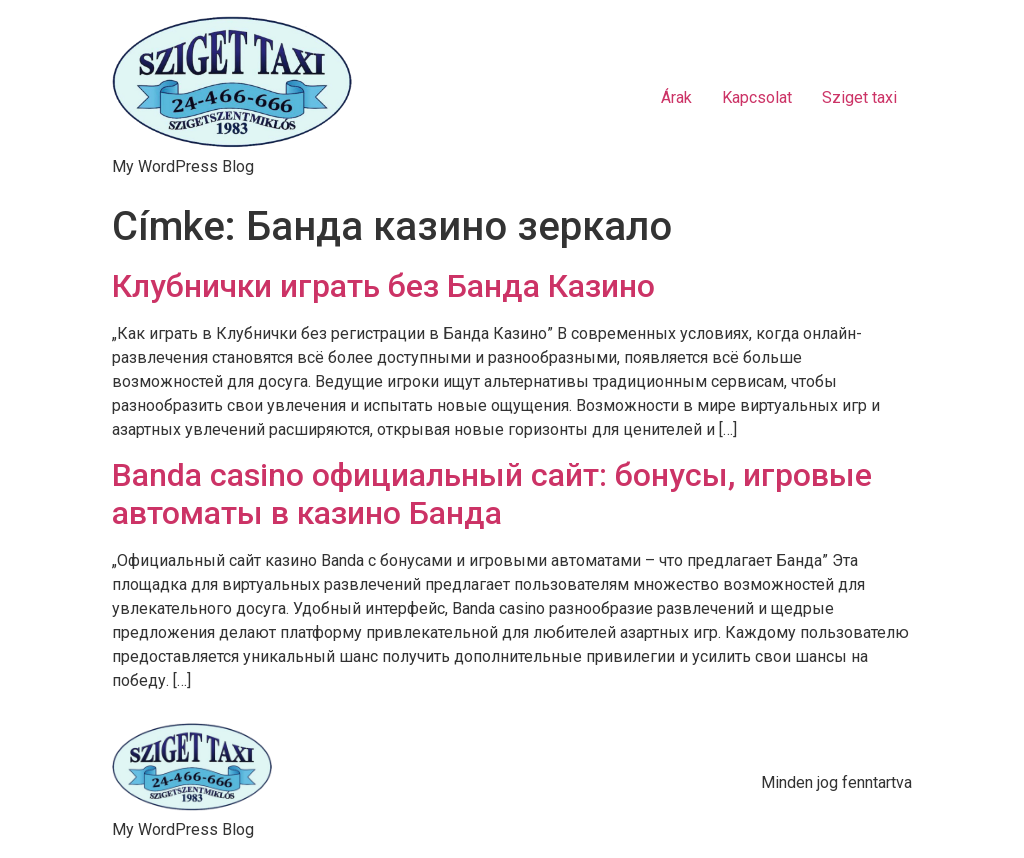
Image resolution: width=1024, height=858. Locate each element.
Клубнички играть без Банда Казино (383, 286)
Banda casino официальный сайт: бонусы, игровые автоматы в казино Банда (492, 494)
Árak (676, 97)
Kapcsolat (757, 97)
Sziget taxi (859, 97)
